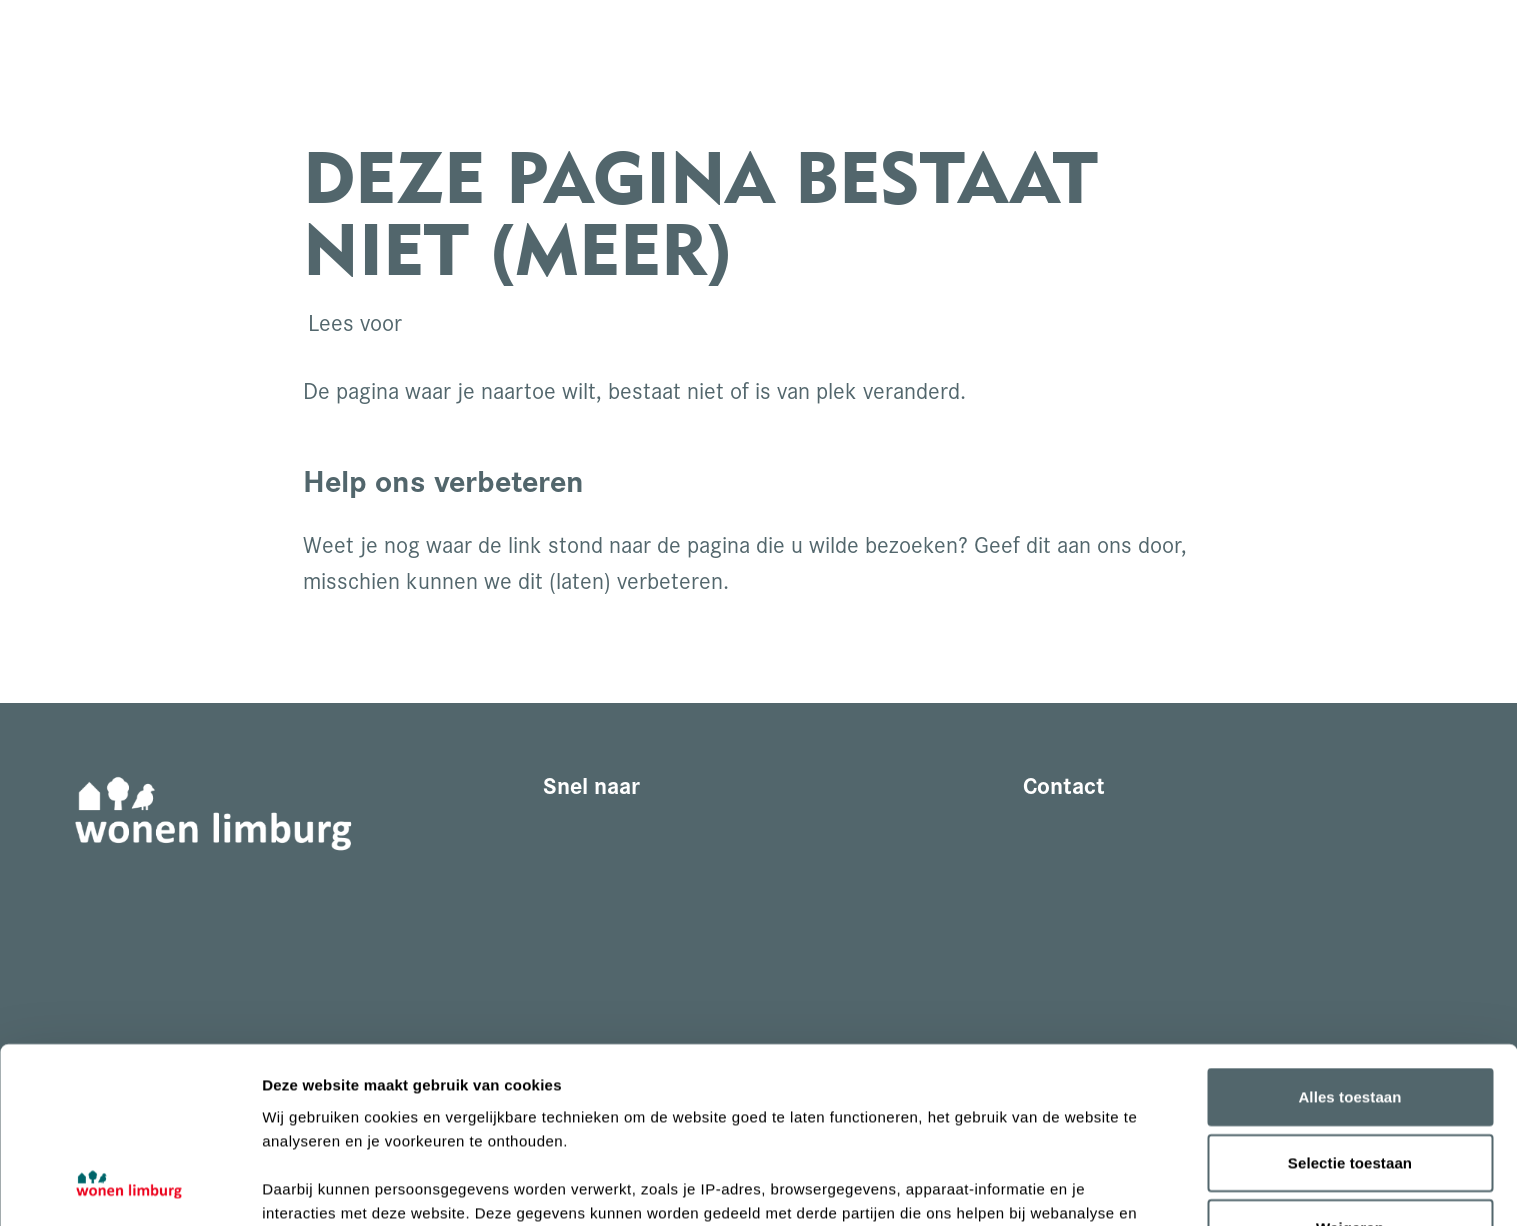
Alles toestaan (1349, 936)
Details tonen (1080, 1186)
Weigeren (1350, 1067)
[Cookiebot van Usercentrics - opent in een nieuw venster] (129, 1187)
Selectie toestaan (1350, 1001)
